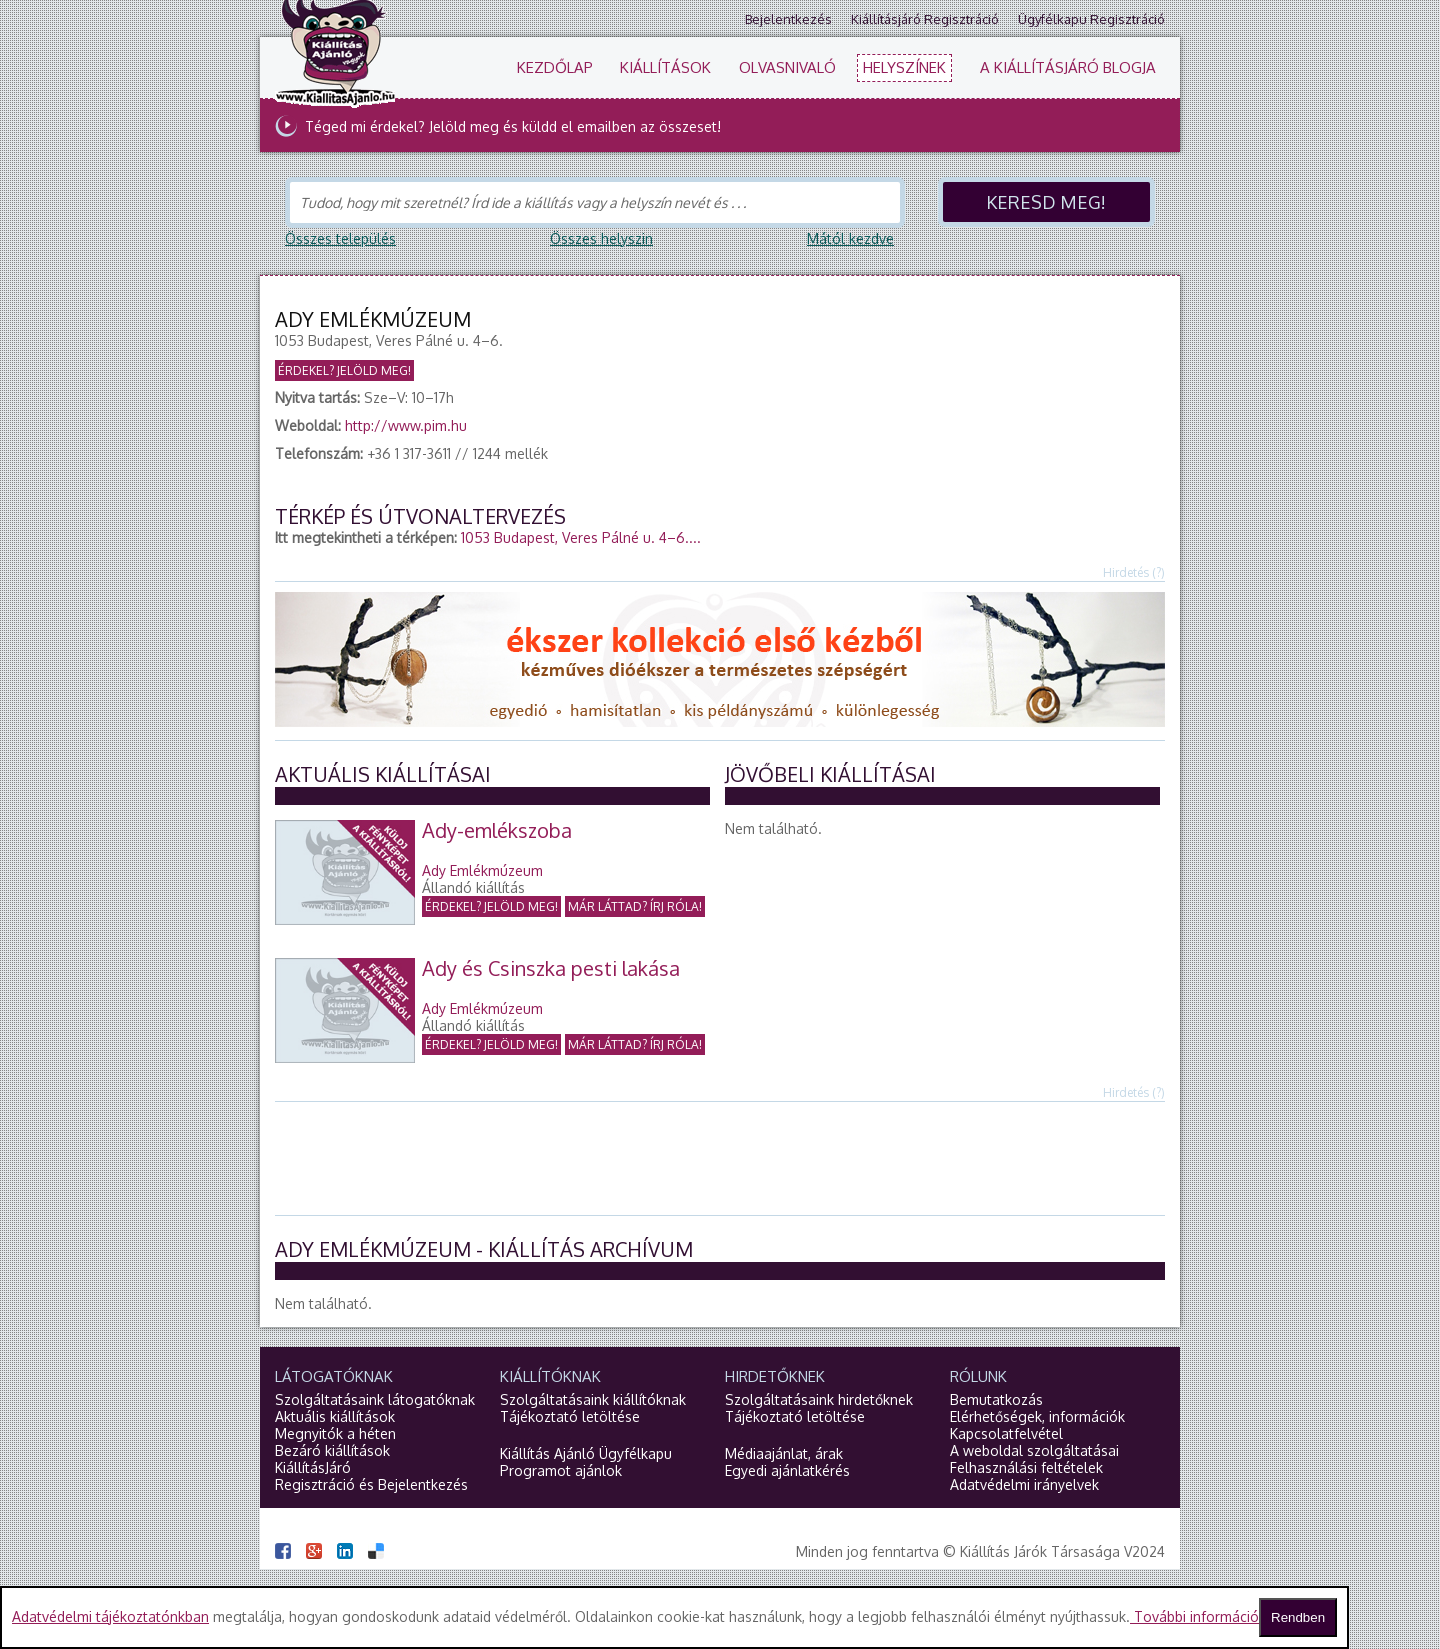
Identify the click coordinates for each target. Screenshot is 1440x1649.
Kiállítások (665, 67)
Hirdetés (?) (1134, 572)
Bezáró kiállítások (332, 1450)
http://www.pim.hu (406, 425)
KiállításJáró (313, 1467)
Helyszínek (904, 67)
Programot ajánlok (561, 1470)
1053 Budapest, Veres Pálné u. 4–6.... (581, 537)
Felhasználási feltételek (1026, 1467)
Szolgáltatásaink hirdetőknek (819, 1399)
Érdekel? (491, 906)
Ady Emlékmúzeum (482, 870)
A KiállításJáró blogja (1068, 67)
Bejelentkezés (788, 19)
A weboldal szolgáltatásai (1034, 1450)
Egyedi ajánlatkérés (787, 1470)
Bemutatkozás (996, 1399)
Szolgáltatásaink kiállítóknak (593, 1399)
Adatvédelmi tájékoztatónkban (110, 1616)
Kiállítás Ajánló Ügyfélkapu (586, 1453)
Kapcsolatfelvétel (1006, 1433)
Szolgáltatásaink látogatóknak (375, 1399)
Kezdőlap (555, 67)
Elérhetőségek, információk (1037, 1416)
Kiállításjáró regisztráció (925, 19)
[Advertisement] (720, 1157)
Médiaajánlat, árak (784, 1453)
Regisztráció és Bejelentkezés (371, 1484)
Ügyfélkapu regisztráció (1091, 19)
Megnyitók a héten (335, 1433)
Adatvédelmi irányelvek (1024, 1484)
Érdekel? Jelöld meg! (344, 370)
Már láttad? (635, 906)
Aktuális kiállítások (335, 1416)
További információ (1194, 1616)
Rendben (1298, 1617)
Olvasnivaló (787, 67)
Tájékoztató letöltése (570, 1416)
